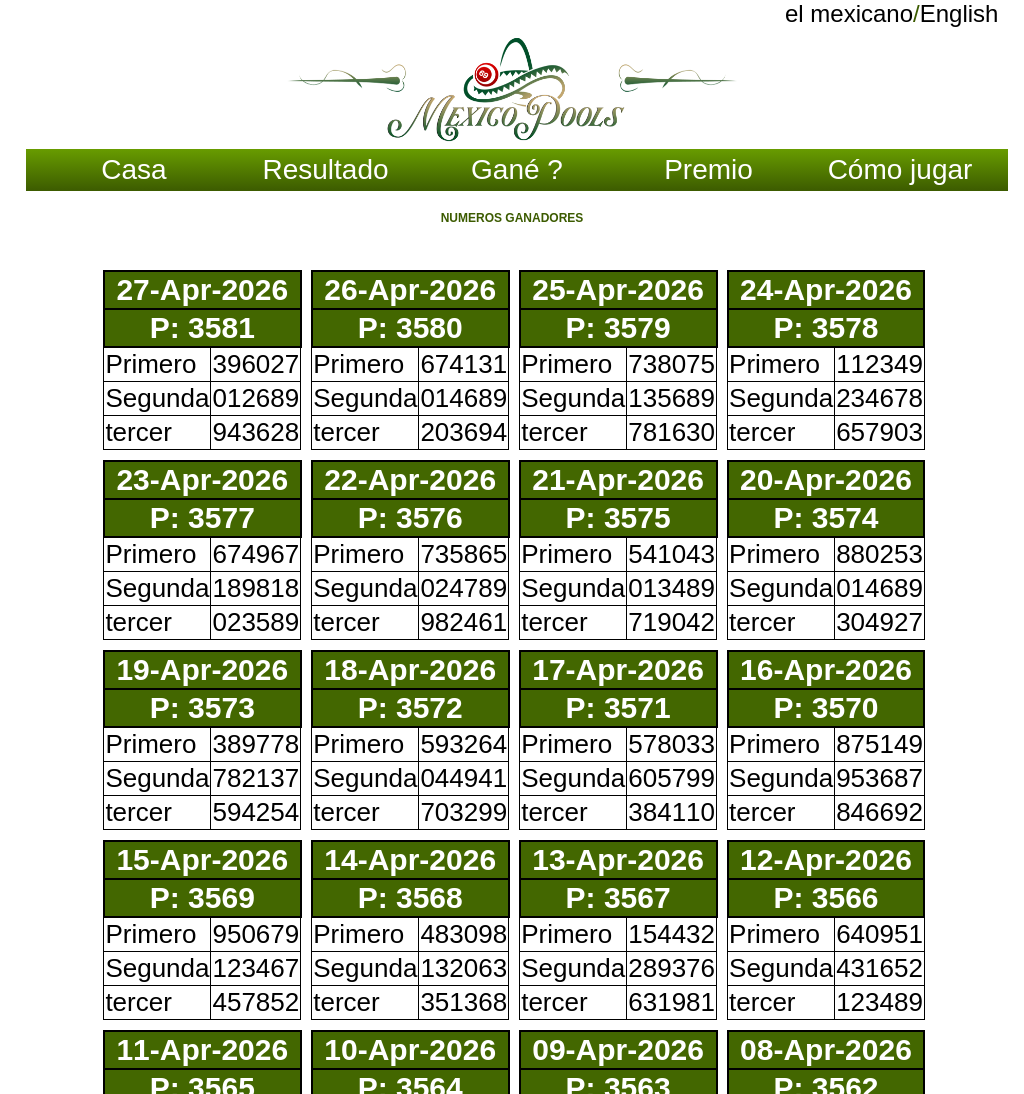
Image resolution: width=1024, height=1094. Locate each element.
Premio (708, 169)
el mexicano (849, 13)
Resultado (325, 169)
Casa (133, 169)
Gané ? (517, 169)
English (959, 13)
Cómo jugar (900, 169)
